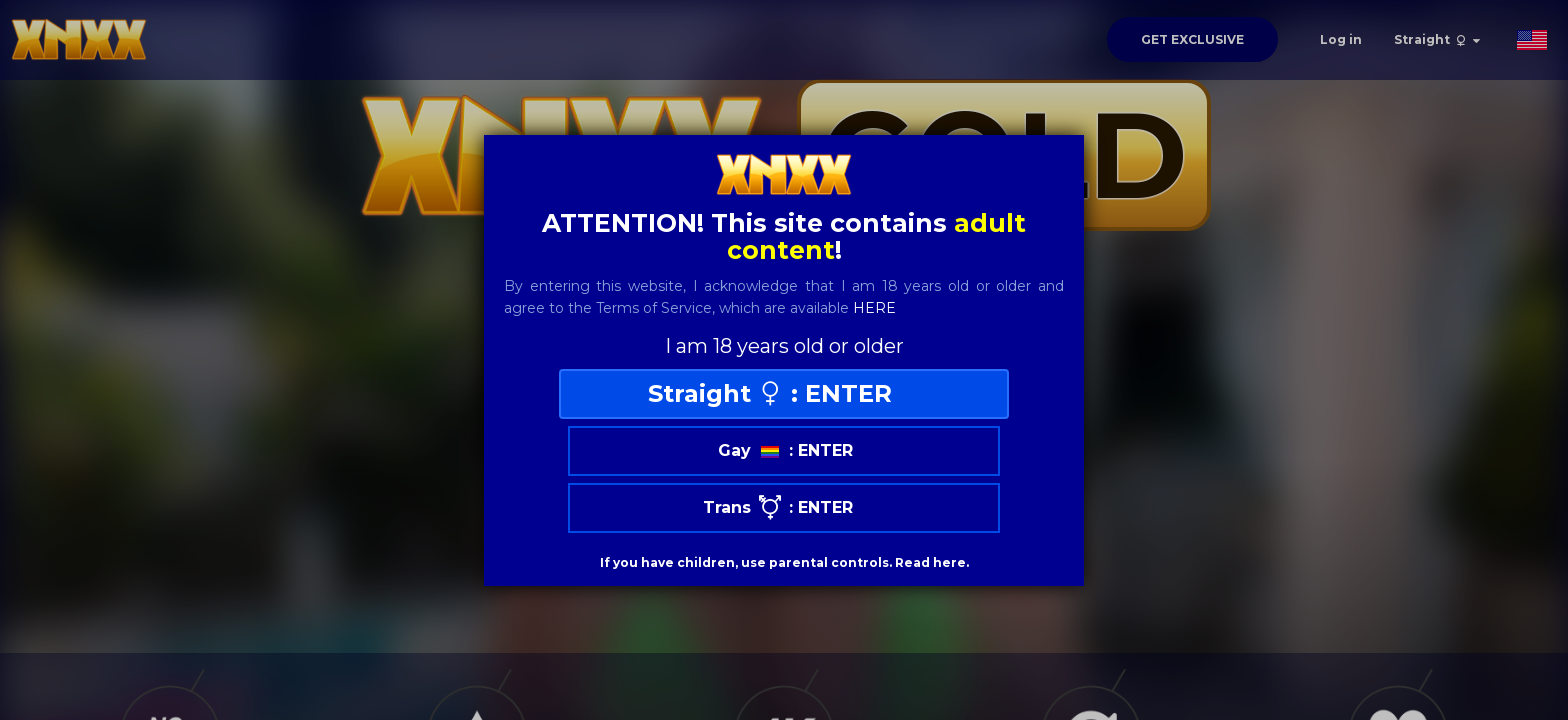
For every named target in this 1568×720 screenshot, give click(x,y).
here (874, 308)
